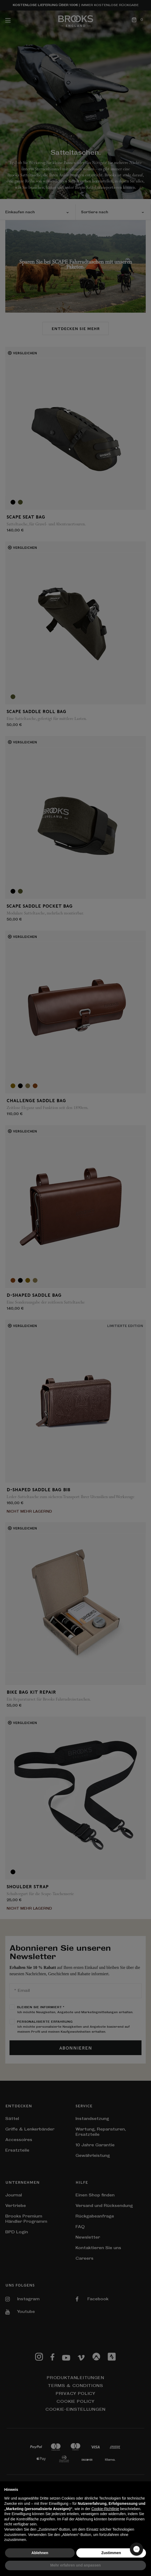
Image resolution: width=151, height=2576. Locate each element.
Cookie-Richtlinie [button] (105, 2509)
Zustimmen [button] (111, 2553)
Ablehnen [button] (39, 2553)
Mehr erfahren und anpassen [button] (75, 2565)
